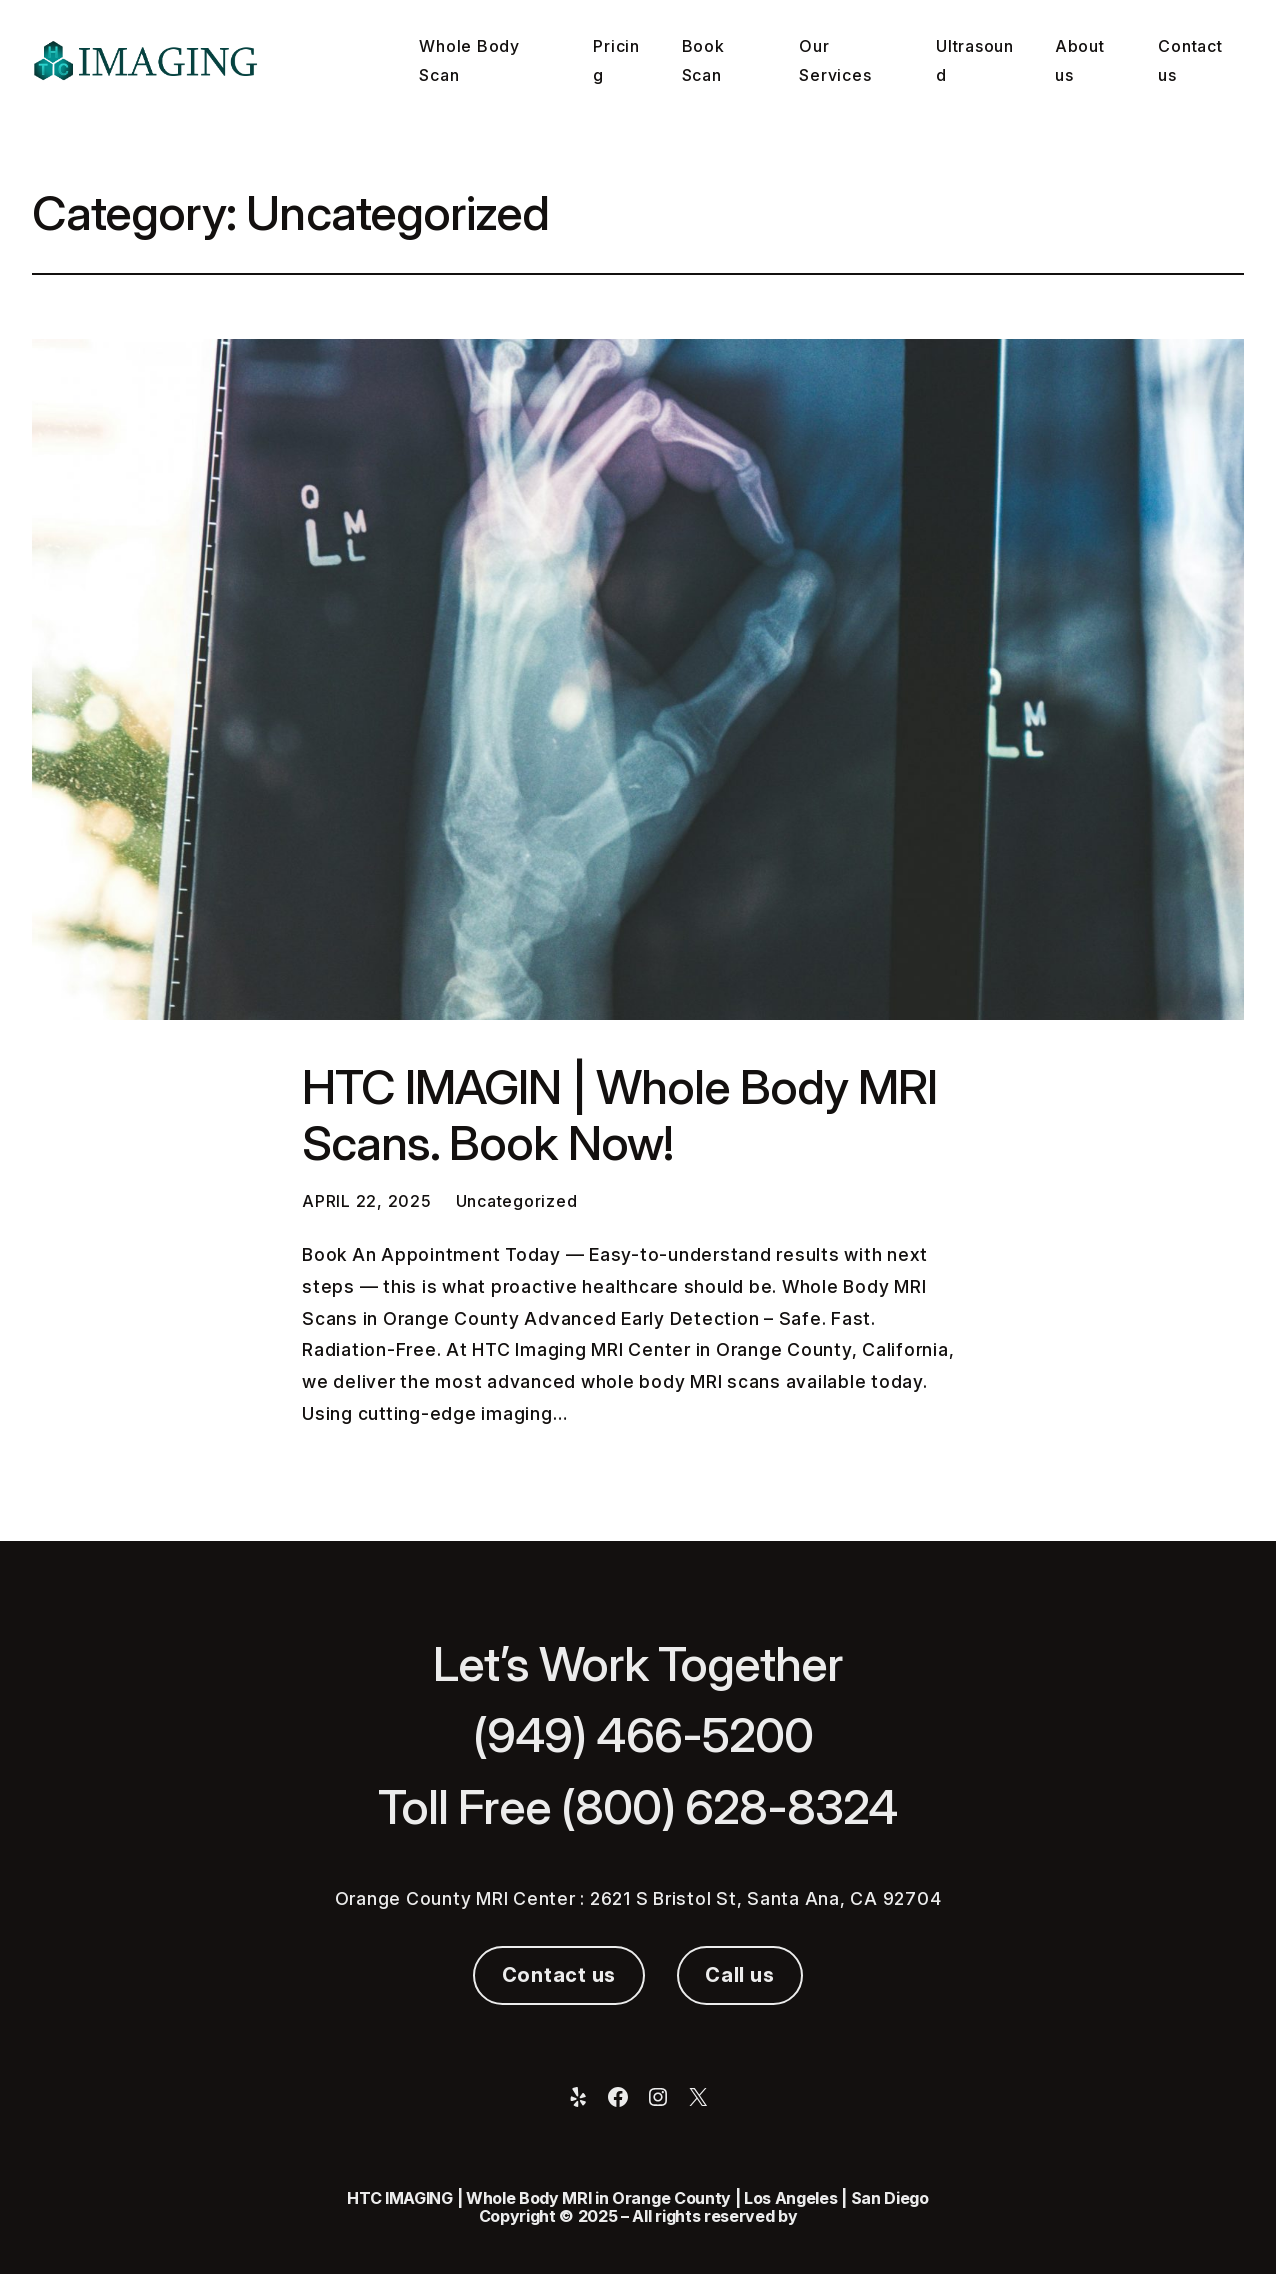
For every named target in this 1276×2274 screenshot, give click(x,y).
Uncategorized (517, 1201)
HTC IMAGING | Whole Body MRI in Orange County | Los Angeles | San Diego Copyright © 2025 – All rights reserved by (637, 2207)
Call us (739, 1975)
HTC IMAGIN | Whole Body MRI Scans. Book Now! (619, 1115)
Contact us (559, 1975)
